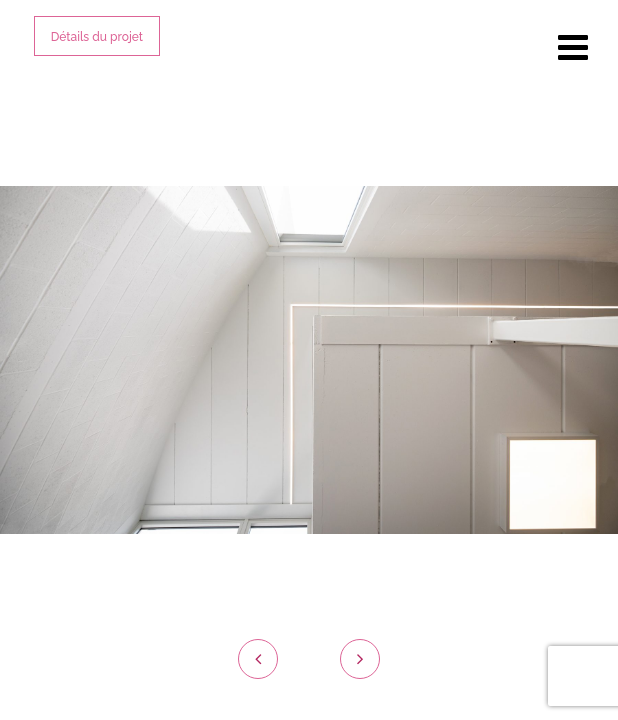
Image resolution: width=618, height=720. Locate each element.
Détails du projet (97, 37)
